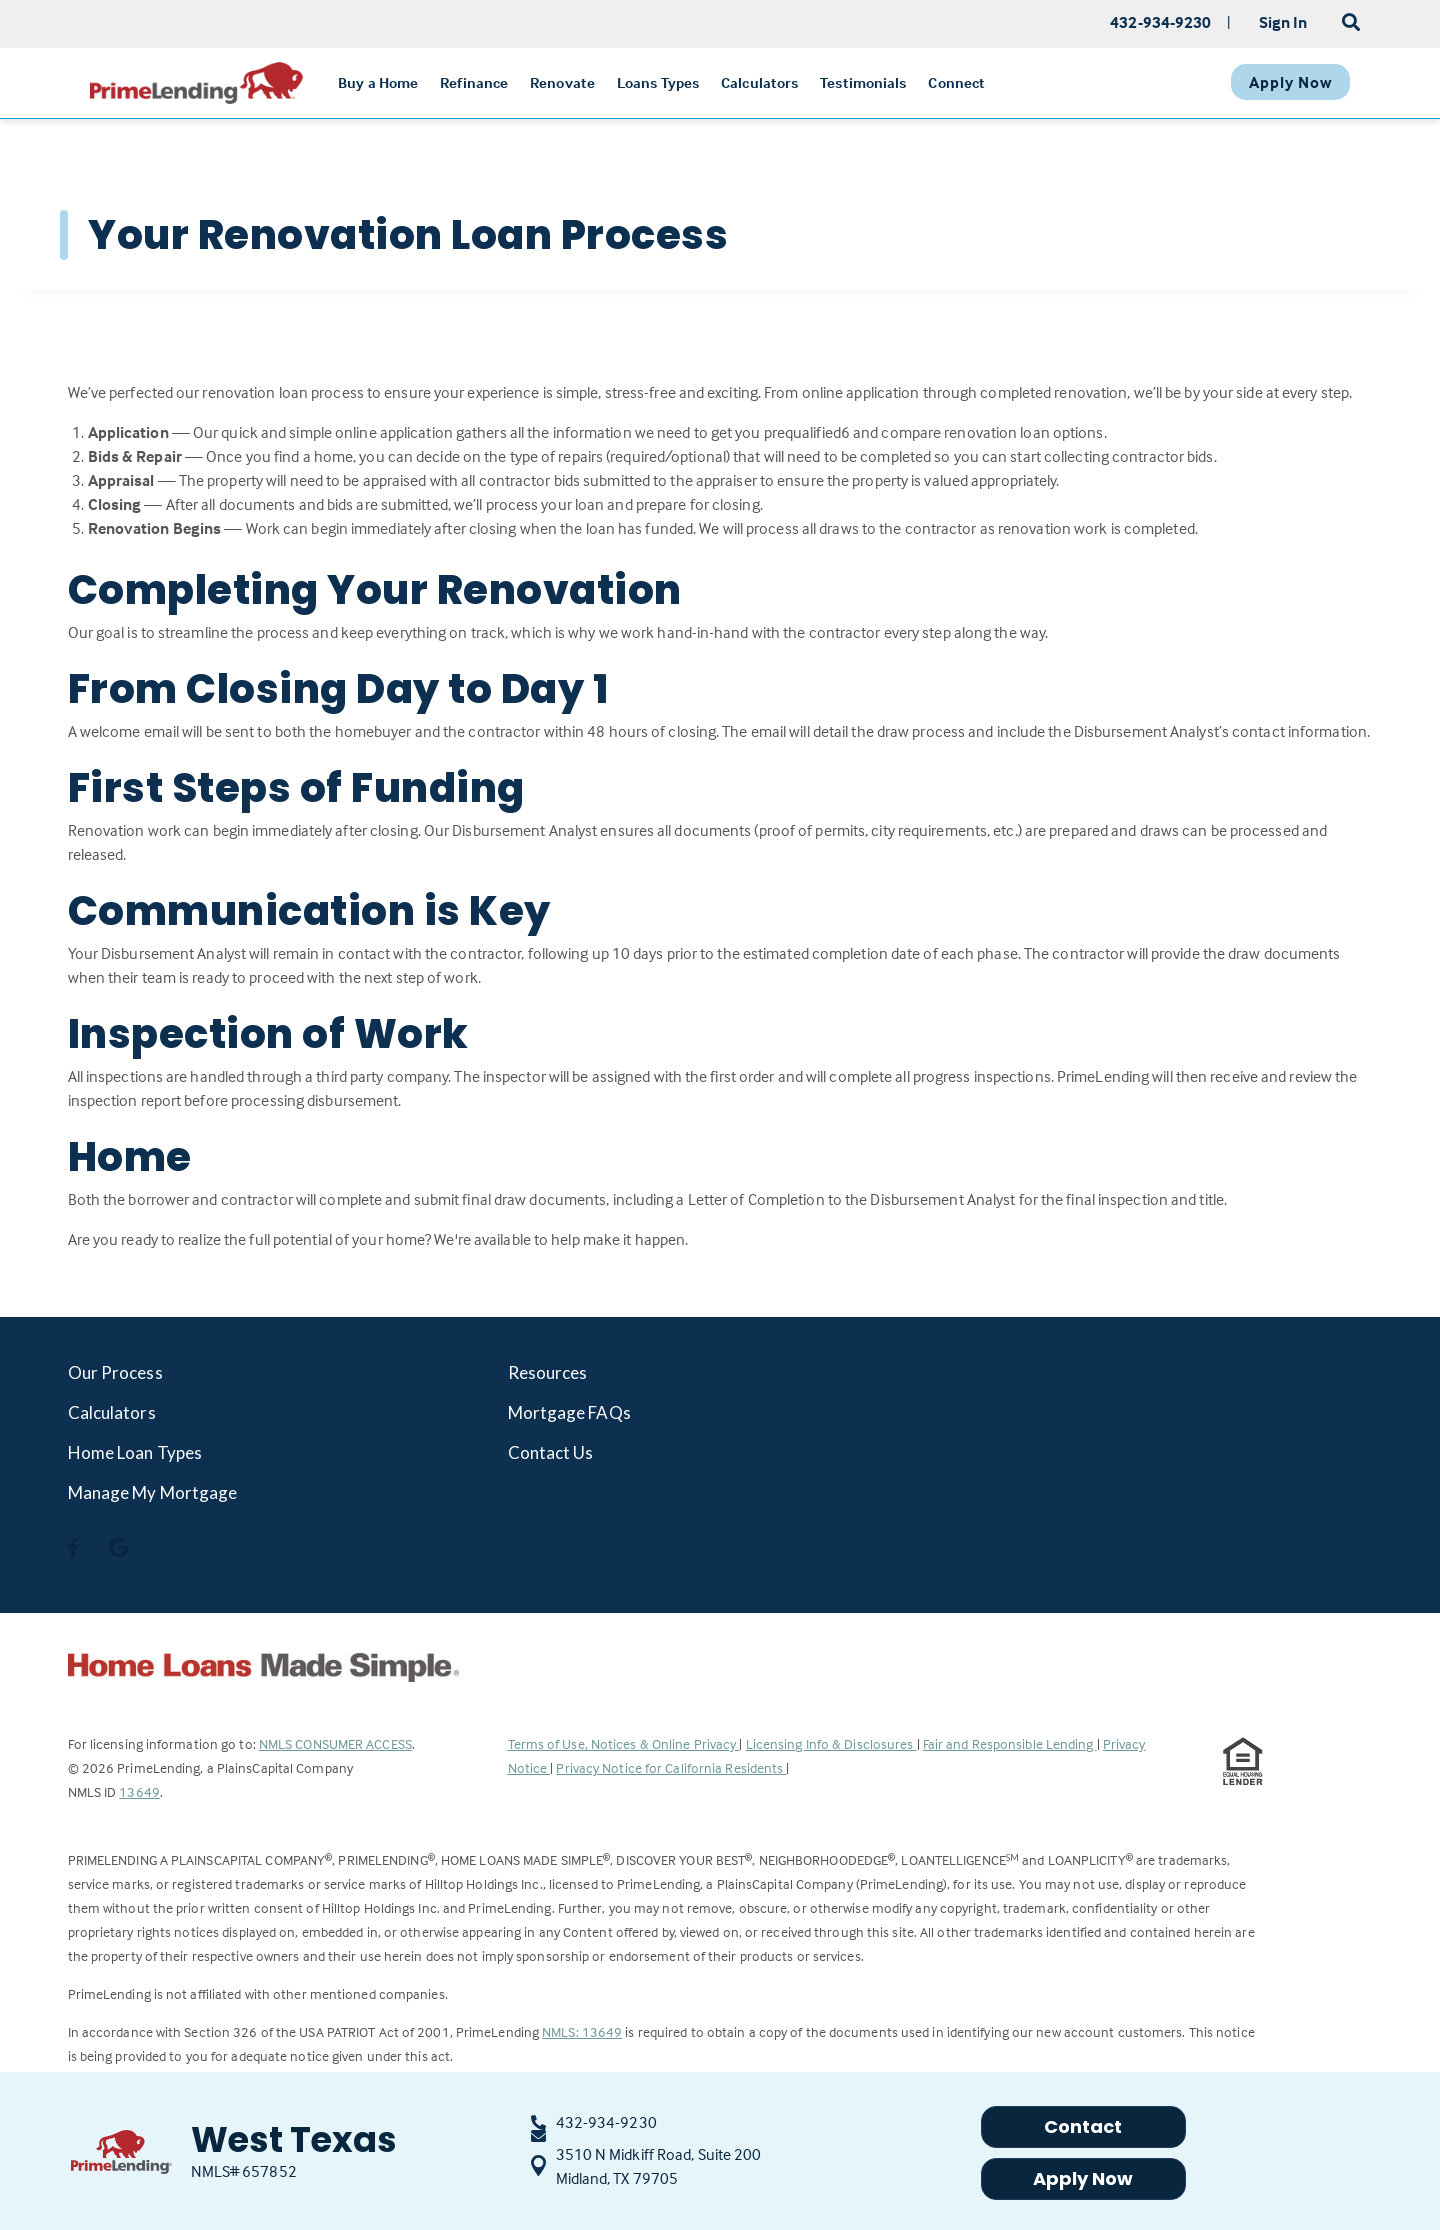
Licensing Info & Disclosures (831, 1743)
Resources (548, 1372)
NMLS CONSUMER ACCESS (335, 1743)
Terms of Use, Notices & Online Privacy (624, 1743)
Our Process (115, 1372)
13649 (139, 1791)
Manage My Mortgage (153, 1492)
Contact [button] (1083, 2126)
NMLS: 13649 (582, 2031)
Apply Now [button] (1083, 2178)
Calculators (112, 1412)
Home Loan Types (135, 1452)
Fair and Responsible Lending (1010, 1743)
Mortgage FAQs (569, 1412)
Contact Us (551, 1452)
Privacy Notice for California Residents (671, 1767)
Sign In (1283, 22)
